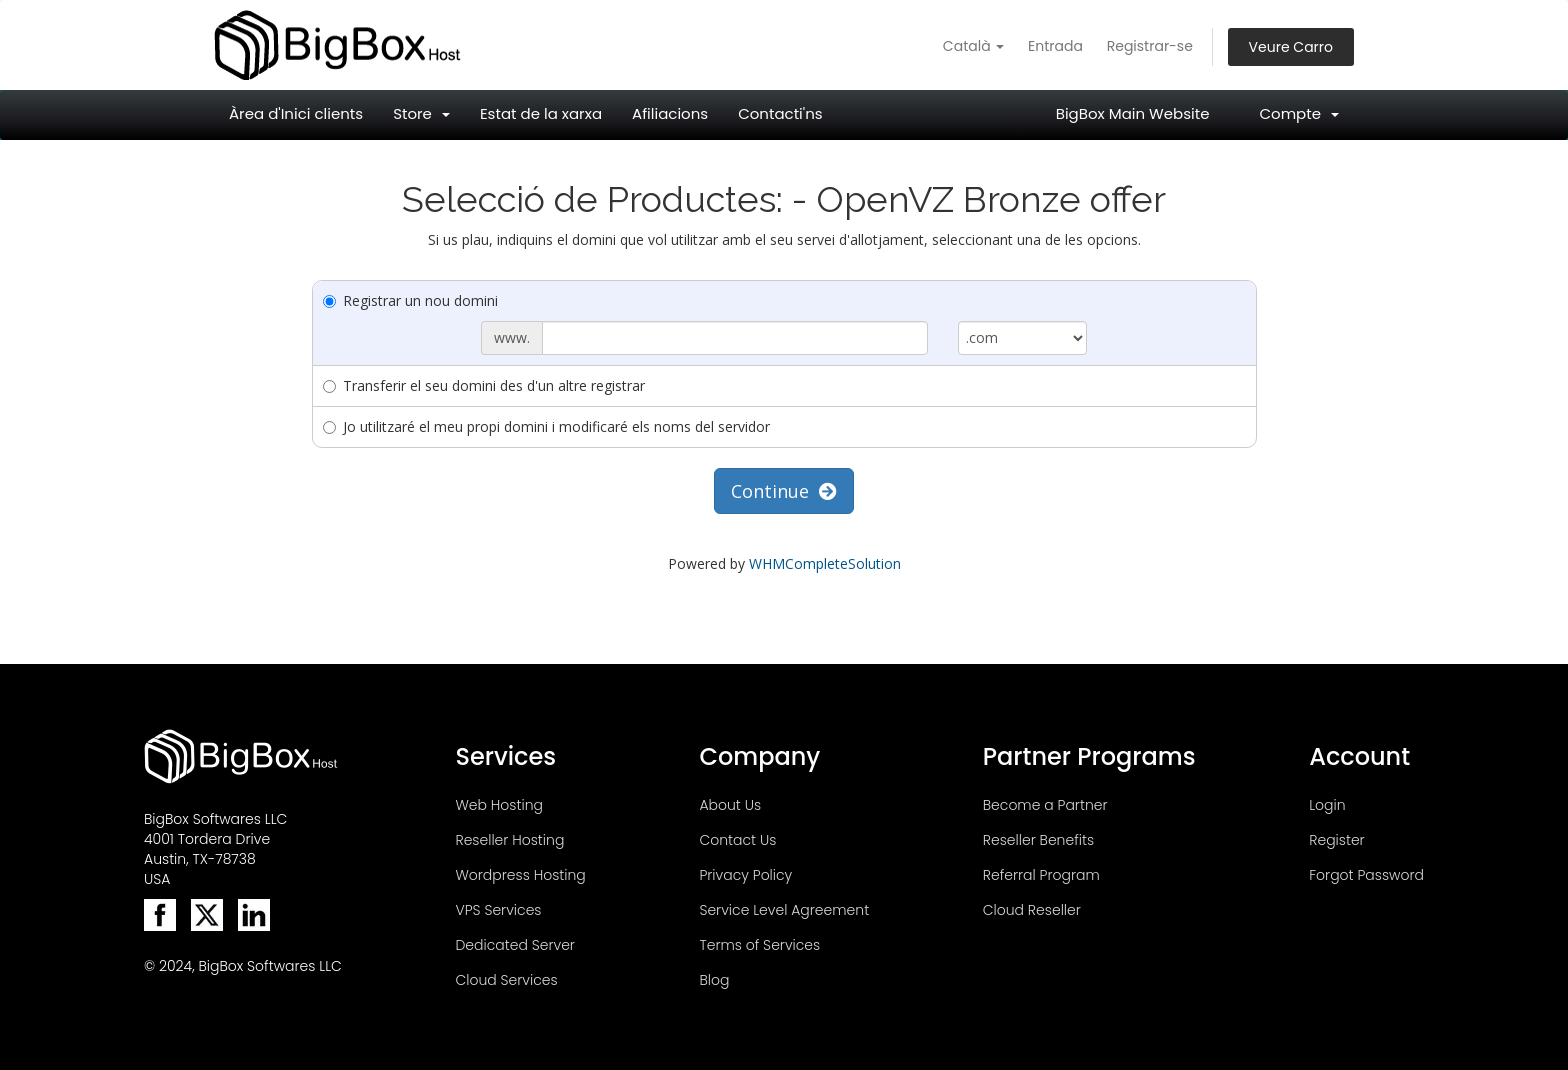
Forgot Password (1366, 875)
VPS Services (498, 910)
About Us (730, 805)
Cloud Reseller (1032, 910)
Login (1327, 805)
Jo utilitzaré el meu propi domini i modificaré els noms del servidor (546, 426)
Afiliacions (670, 113)
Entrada (1055, 46)
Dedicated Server (514, 945)
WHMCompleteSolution (825, 563)
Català (973, 46)
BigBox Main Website (1133, 113)
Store (421, 113)
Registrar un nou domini (410, 300)
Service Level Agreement (784, 910)
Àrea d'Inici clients (296, 113)
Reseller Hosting (509, 840)
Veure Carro (1291, 47)
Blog (714, 980)
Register (1336, 840)
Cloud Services (506, 980)
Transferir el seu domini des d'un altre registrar (484, 385)
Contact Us (737, 840)
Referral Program (1041, 875)
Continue (784, 491)
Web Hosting (499, 805)
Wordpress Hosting (520, 875)
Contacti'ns (780, 113)
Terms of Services (759, 945)
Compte (1299, 113)
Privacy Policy (745, 875)
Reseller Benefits (1038, 840)
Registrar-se (1150, 46)
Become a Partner (1045, 805)
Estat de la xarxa (541, 113)
